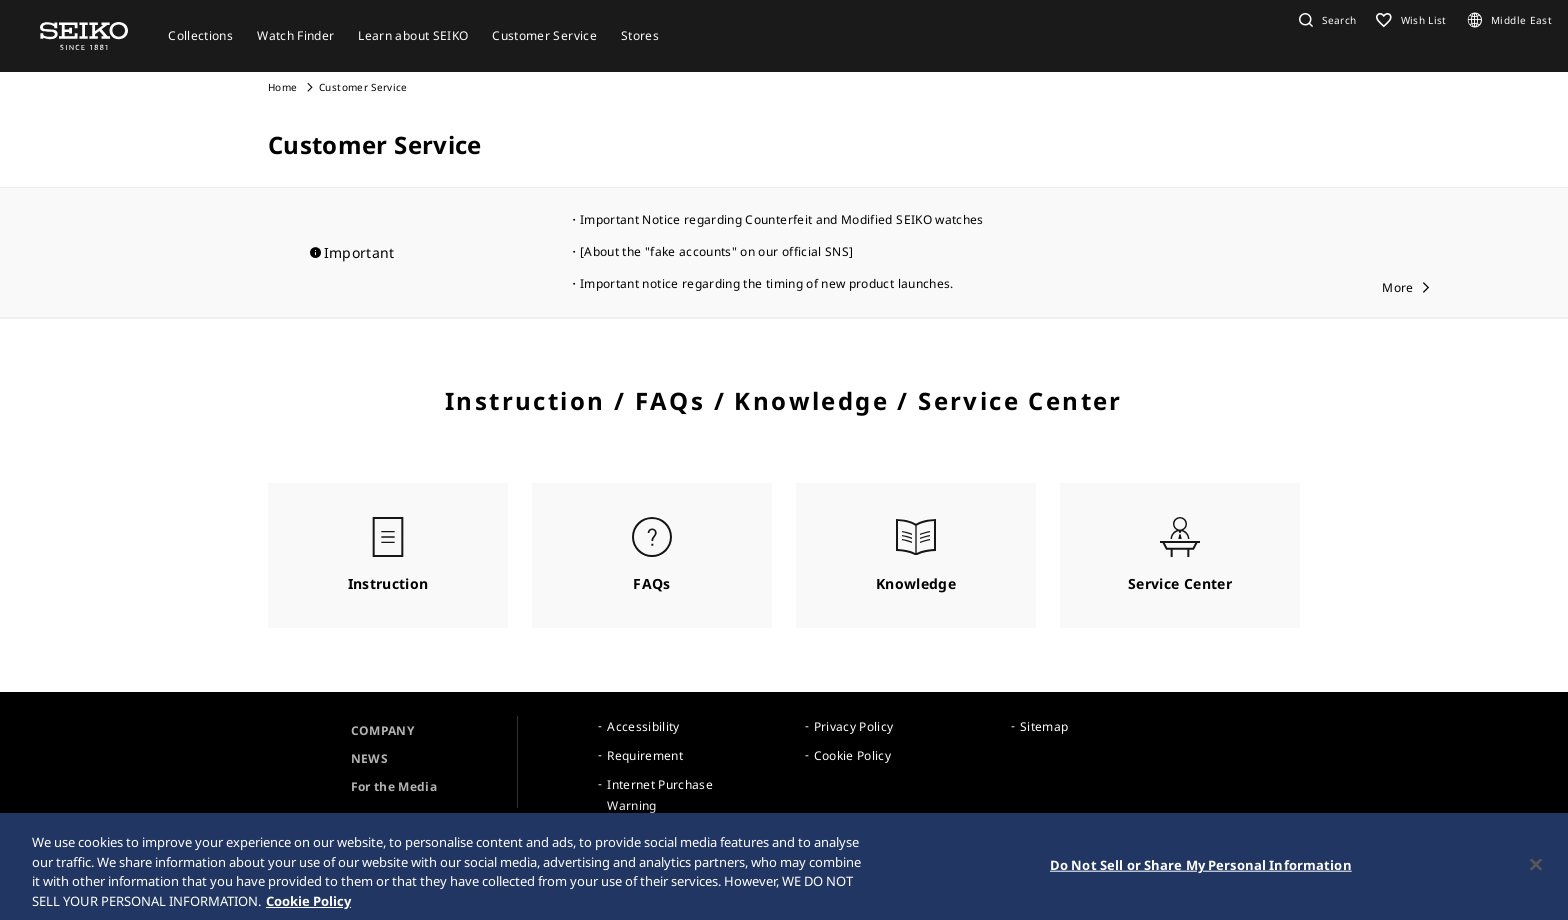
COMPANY (382, 730)
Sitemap (1044, 726)
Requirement (645, 755)
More (1397, 287)
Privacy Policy (854, 726)
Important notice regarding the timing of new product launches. (767, 283)
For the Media (394, 786)
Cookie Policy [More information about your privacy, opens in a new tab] (308, 906)
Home (282, 87)
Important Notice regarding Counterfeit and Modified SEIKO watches (782, 219)
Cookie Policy (853, 755)
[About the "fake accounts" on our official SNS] (716, 251)
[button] (1325, 20)
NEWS (369, 758)
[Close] (1536, 870)
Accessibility (643, 726)
